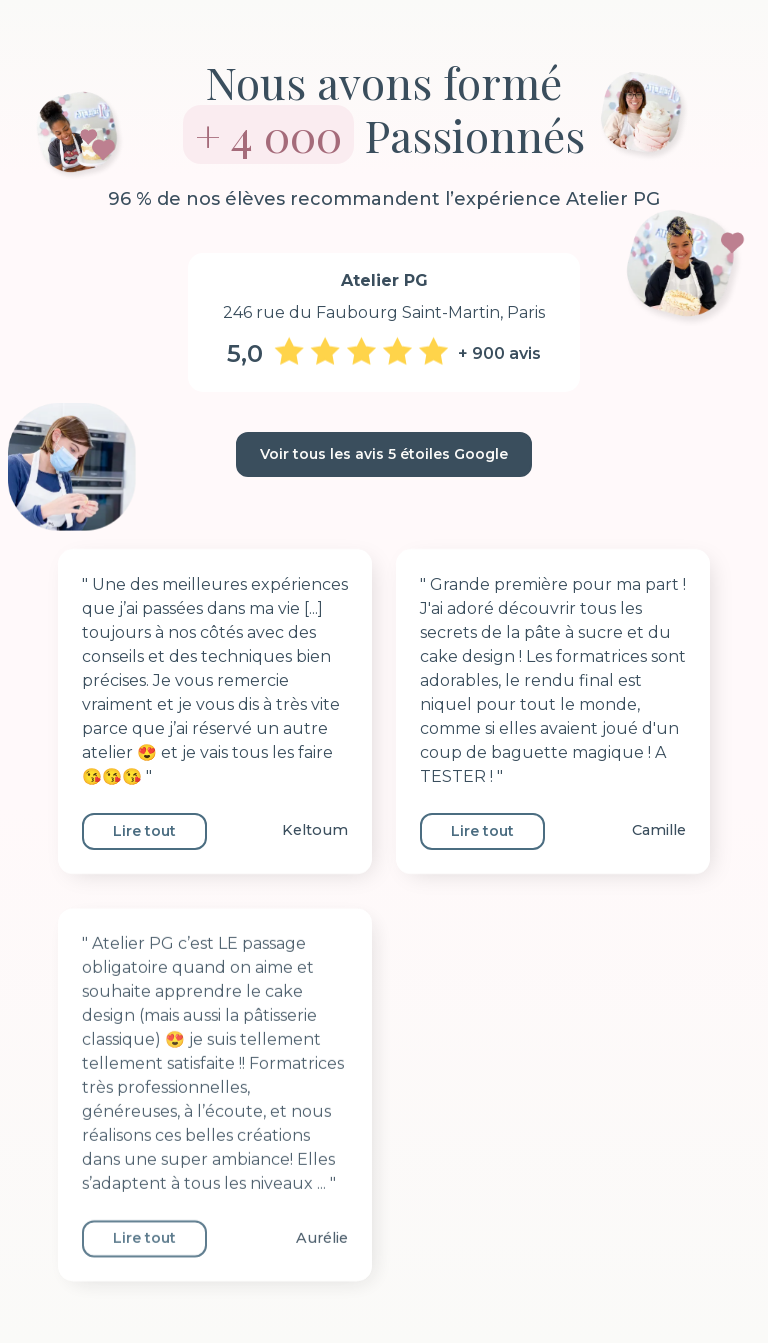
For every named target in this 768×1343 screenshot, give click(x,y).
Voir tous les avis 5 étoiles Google (384, 454)
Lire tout (144, 831)
